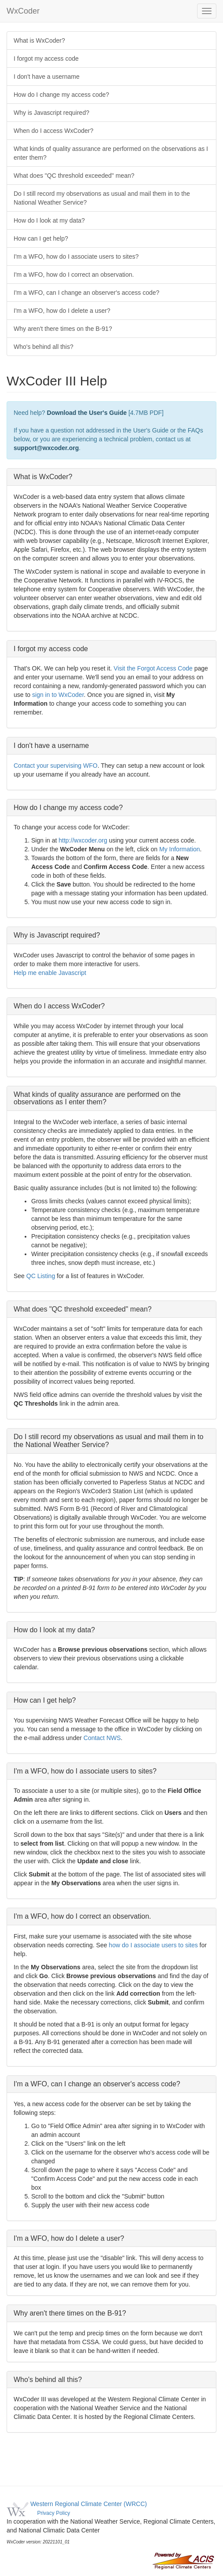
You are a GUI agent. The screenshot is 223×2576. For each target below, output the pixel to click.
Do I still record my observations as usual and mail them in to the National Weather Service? (102, 198)
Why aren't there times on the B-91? (63, 328)
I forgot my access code (46, 58)
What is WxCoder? (39, 40)
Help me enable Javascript (50, 972)
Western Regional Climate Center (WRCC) (88, 2503)
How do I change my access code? (61, 94)
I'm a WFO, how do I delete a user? (62, 310)
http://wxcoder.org (82, 840)
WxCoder (23, 11)
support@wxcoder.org (46, 447)
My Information (179, 849)
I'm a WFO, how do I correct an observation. (74, 274)
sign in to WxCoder (58, 694)
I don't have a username (47, 76)
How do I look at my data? (49, 220)
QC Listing (40, 1275)
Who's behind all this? (43, 346)
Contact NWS (102, 1737)
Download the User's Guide (87, 412)
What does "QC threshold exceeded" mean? (74, 175)
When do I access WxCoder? (53, 130)
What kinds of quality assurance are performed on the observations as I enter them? (111, 153)
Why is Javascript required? (51, 112)
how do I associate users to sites (153, 1945)
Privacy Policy (53, 2513)
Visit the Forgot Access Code (153, 668)
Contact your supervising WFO (56, 765)
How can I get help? (41, 238)
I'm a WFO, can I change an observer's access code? (86, 292)
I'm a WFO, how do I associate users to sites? (76, 256)
